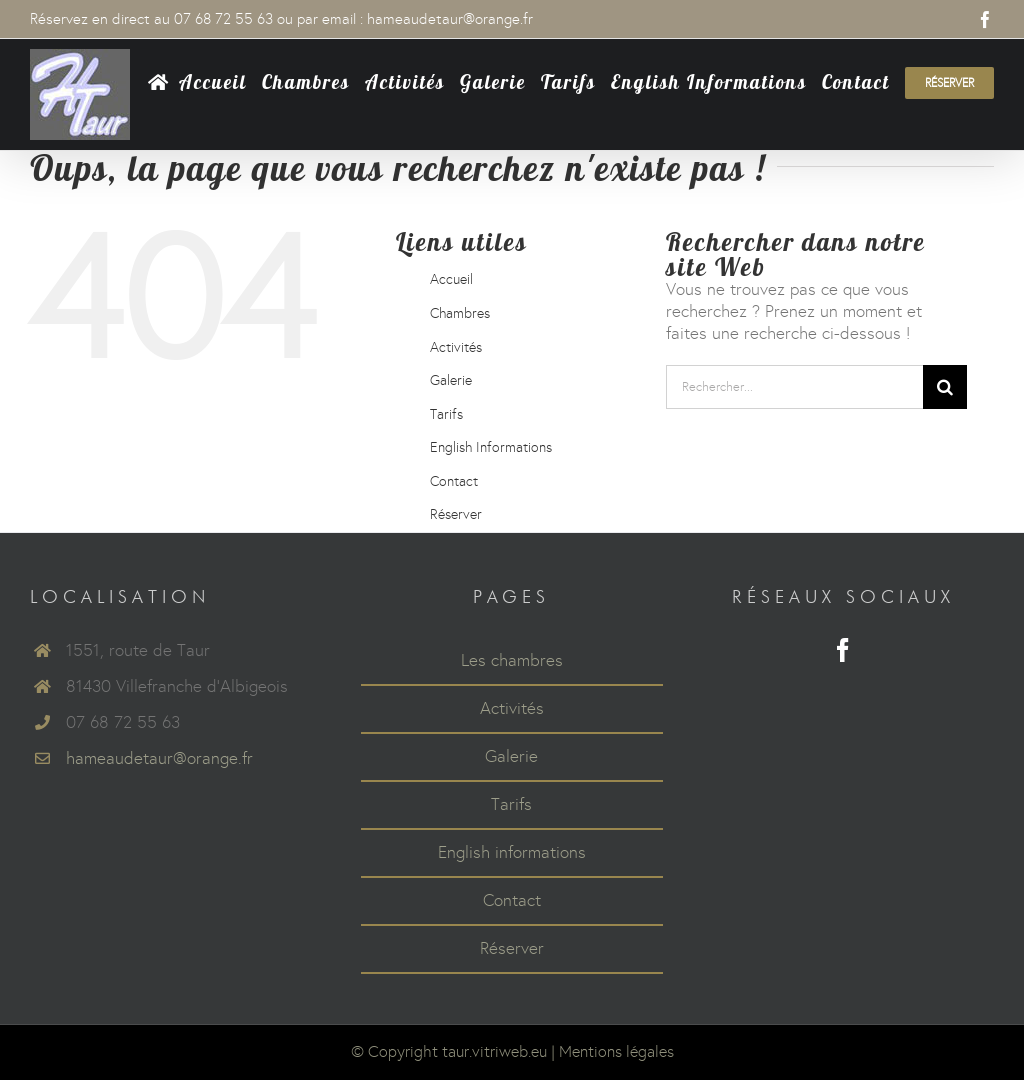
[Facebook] (843, 650)
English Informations (491, 447)
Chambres (460, 313)
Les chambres (512, 660)
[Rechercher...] (794, 387)
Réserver (456, 514)
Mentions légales (616, 1051)
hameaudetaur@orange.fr (450, 19)
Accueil (451, 279)
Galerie (451, 380)
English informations (512, 852)
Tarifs (446, 414)
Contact (454, 481)
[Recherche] (945, 387)
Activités (456, 347)
